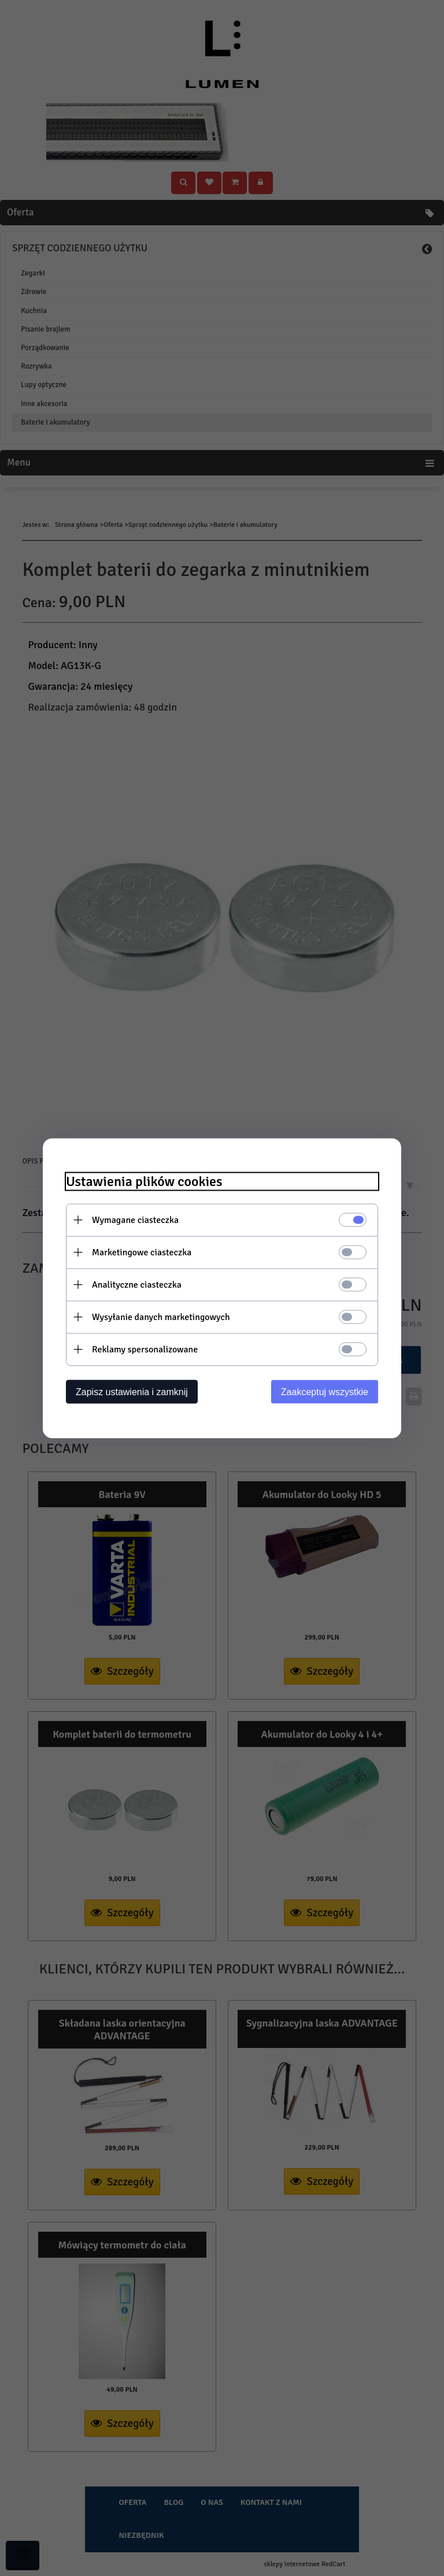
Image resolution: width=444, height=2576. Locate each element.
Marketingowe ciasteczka (141, 1252)
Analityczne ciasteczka (137, 1284)
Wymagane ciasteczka (135, 1219)
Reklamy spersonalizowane (145, 1349)
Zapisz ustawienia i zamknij (132, 1391)
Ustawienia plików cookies (144, 1181)
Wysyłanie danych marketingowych (161, 1316)
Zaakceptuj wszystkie (324, 1391)
